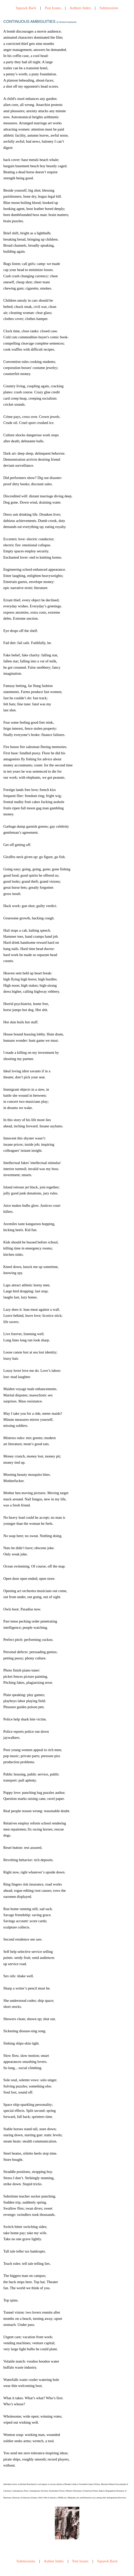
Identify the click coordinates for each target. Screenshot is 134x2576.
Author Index (54, 2561)
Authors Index (80, 8)
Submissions (108, 8)
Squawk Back (26, 8)
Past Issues (53, 8)
